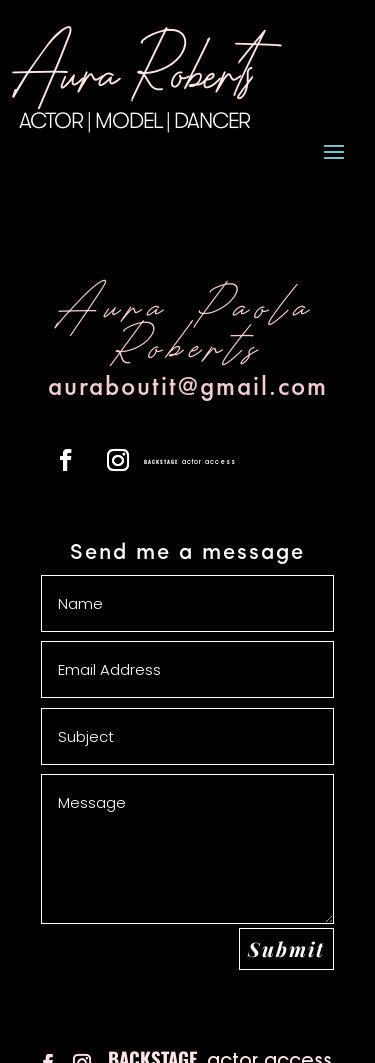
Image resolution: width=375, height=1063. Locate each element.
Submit (286, 948)
